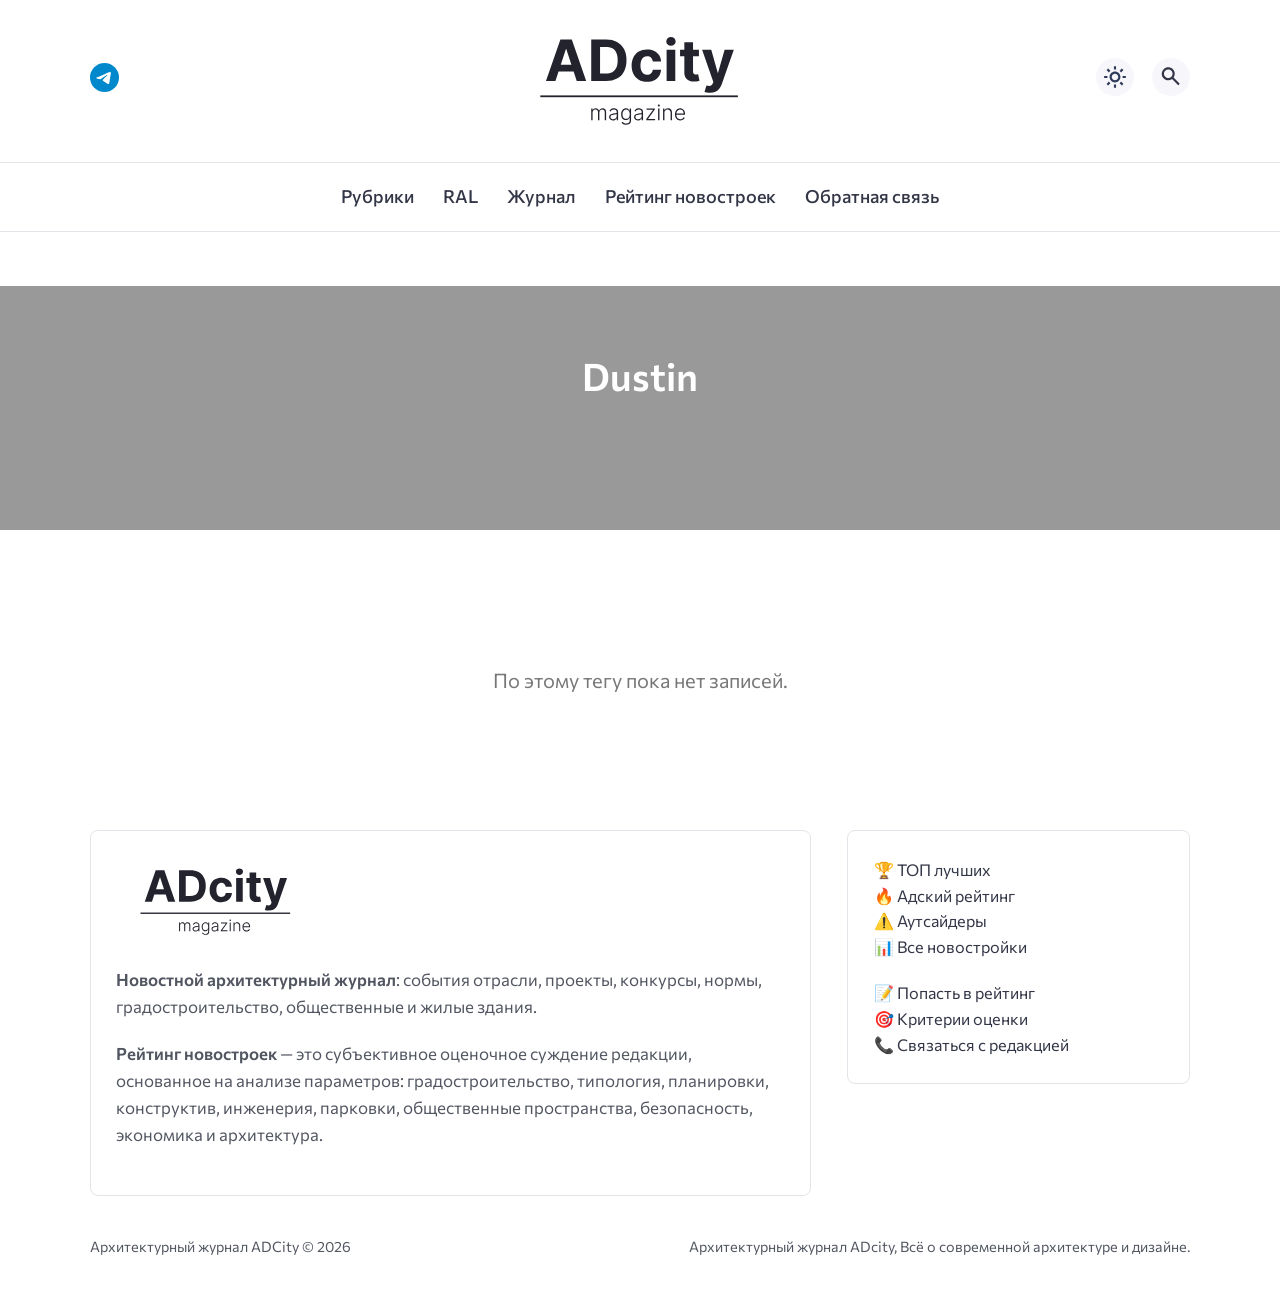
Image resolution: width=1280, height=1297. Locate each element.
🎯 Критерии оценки (951, 1018)
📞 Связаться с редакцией (971, 1044)
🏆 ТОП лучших (932, 869)
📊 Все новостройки (950, 946)
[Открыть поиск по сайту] (1171, 77)
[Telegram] (104, 77)
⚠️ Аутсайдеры (930, 920)
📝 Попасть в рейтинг (954, 992)
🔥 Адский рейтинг (944, 895)
